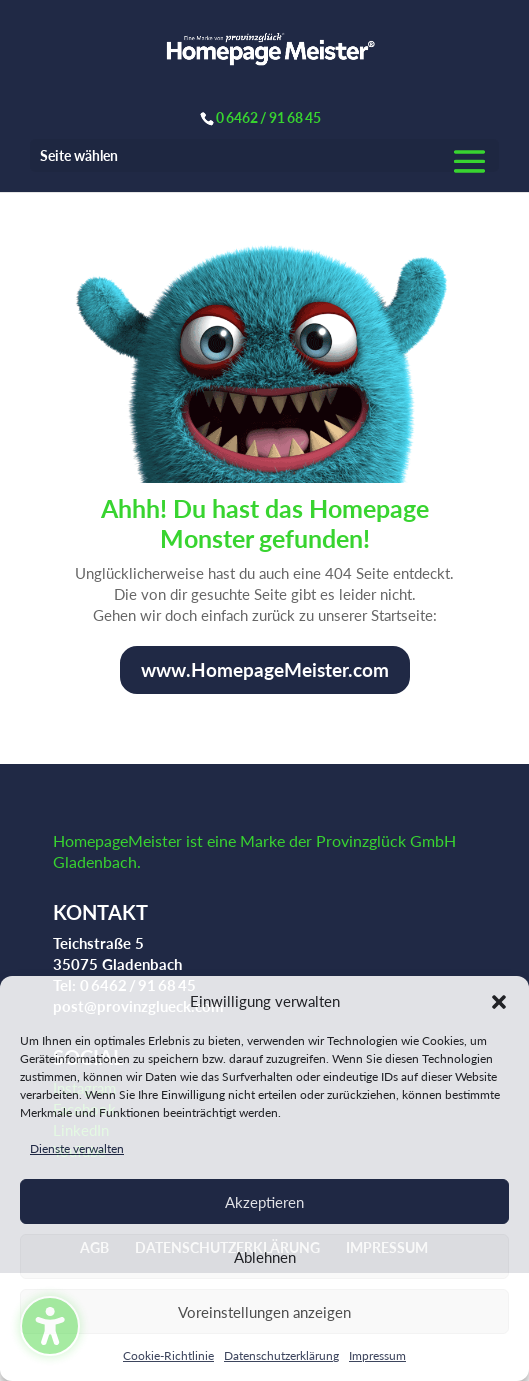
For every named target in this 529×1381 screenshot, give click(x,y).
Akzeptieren (264, 1202)
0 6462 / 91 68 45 (268, 117)
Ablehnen (265, 1257)
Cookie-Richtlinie (168, 1355)
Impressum (377, 1355)
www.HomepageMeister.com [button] (265, 669)
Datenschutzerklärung (281, 1355)
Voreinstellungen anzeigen (264, 1312)
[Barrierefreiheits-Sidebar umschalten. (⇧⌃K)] (50, 1326)
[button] (499, 1002)
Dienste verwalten (77, 1148)
